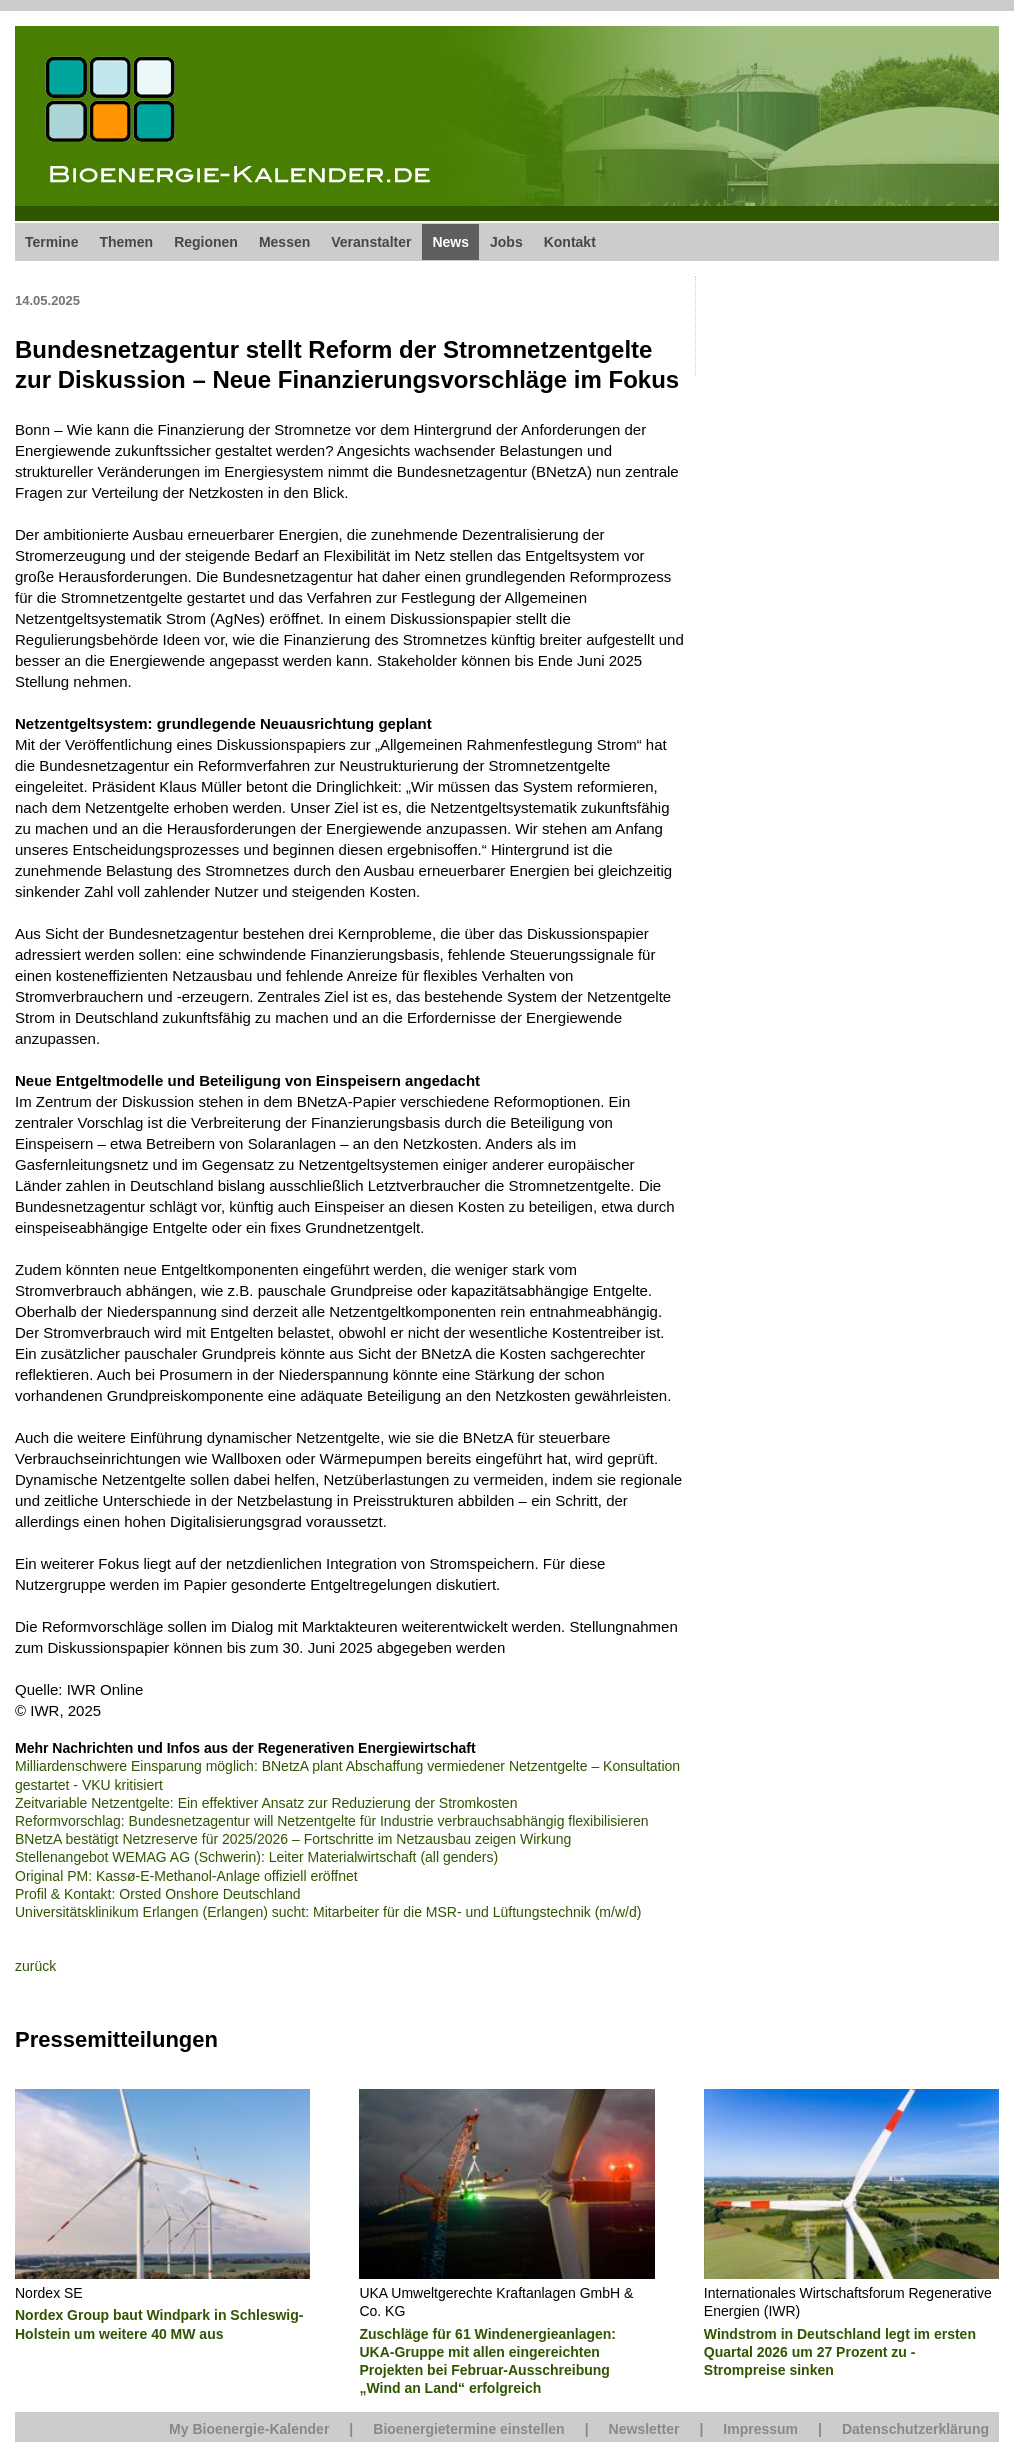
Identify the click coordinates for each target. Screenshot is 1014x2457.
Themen (126, 242)
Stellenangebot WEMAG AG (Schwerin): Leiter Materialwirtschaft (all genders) (256, 1857)
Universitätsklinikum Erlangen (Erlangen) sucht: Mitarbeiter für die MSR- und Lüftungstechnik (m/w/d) (328, 1912)
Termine (51, 242)
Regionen (206, 242)
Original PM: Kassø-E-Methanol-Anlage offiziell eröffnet (186, 1876)
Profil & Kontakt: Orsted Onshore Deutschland (158, 1894)
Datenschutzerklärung (915, 2429)
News (450, 242)
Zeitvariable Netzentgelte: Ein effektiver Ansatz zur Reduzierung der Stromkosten (266, 1803)
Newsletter (644, 2429)
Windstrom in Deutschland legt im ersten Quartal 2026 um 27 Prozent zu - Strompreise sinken (840, 2352)
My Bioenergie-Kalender (249, 2429)
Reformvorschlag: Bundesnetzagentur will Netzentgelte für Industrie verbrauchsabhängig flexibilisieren (331, 1821)
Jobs (506, 242)
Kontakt (570, 242)
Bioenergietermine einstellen (468, 2429)
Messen (284, 242)
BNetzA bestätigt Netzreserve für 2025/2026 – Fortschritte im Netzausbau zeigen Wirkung (293, 1839)
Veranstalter (371, 242)
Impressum (760, 2429)
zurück (35, 1966)
